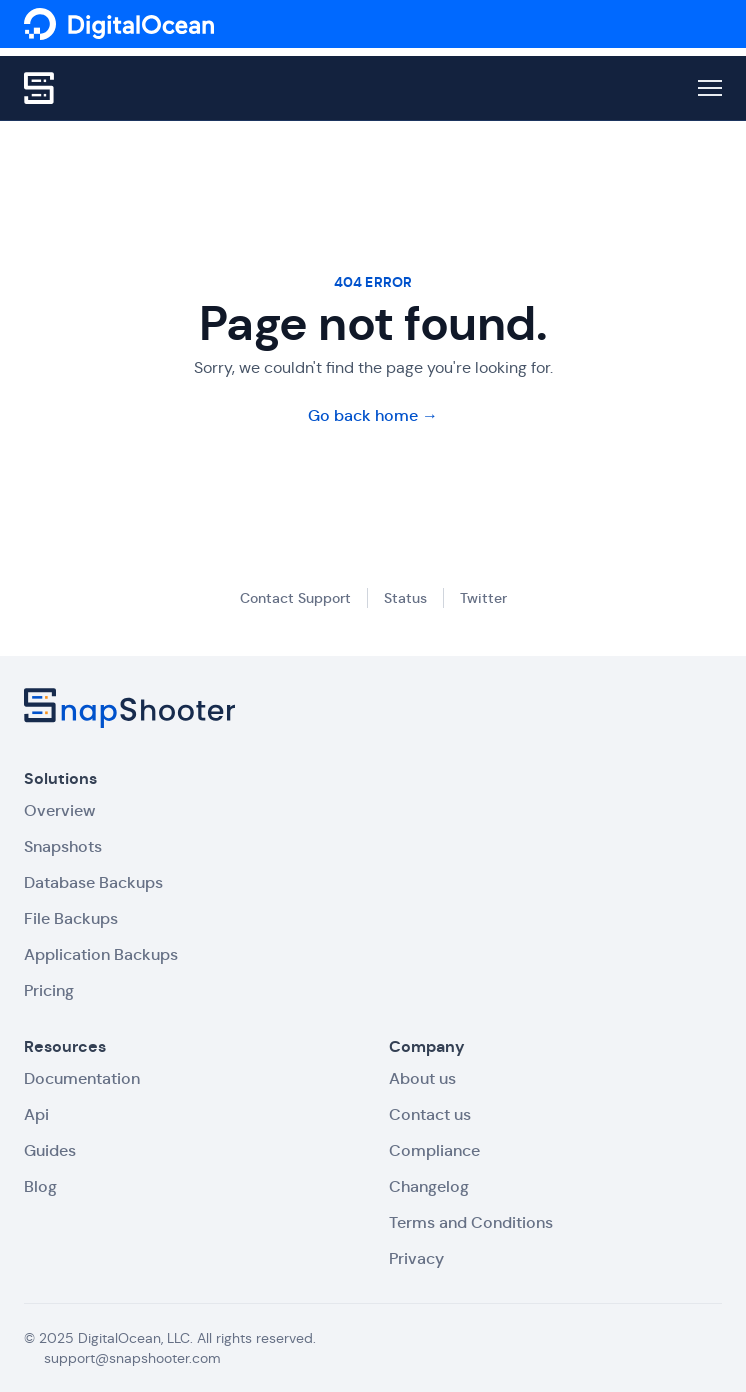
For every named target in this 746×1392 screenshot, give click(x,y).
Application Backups (101, 954)
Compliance (434, 1150)
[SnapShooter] (119, 24)
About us (422, 1078)
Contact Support (295, 598)
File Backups (71, 918)
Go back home (373, 415)
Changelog (429, 1186)
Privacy (416, 1258)
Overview (59, 810)
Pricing (49, 990)
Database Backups (93, 882)
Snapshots (63, 846)
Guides (50, 1150)
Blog (40, 1186)
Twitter (483, 598)
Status (405, 598)
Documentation (82, 1078)
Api (36, 1114)
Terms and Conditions (471, 1222)
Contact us (430, 1114)
